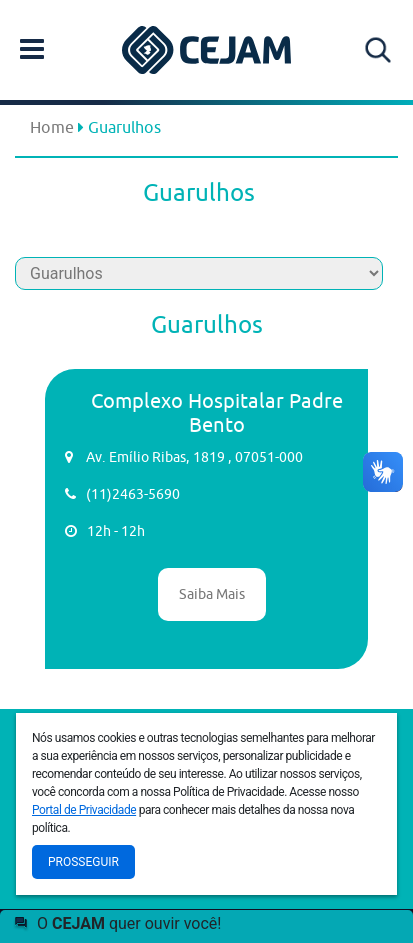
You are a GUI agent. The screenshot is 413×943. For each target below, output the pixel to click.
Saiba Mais (212, 594)
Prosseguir (83, 862)
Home (52, 127)
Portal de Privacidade (84, 810)
